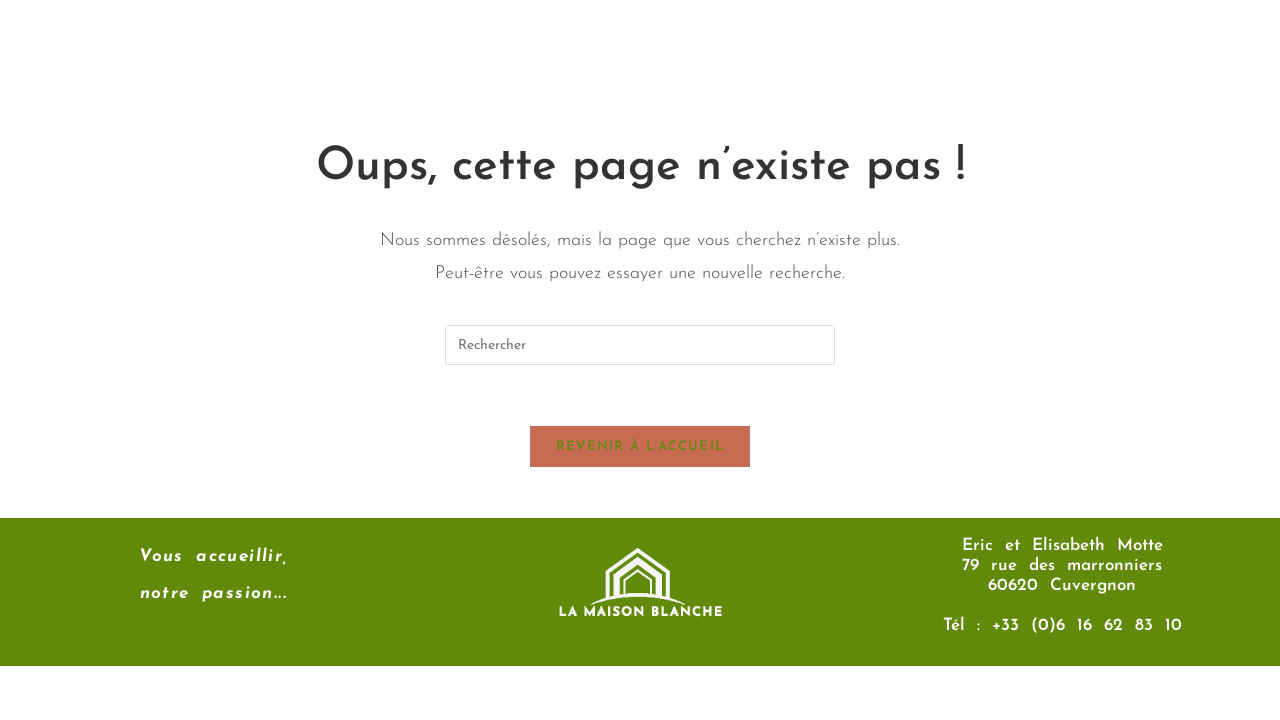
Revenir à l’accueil (640, 446)
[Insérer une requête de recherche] (640, 345)
